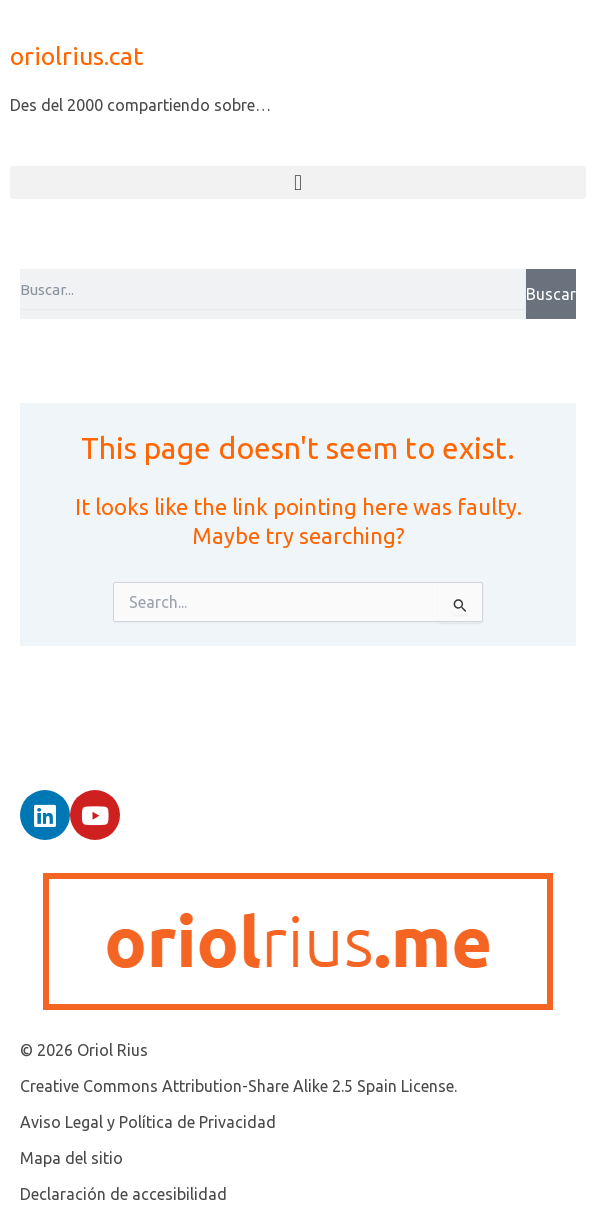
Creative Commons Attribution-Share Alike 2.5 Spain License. (238, 1086)
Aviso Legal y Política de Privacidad (148, 1122)
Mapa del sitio (71, 1158)
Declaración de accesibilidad (123, 1194)
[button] (298, 182)
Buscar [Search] (551, 294)
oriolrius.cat (76, 56)
